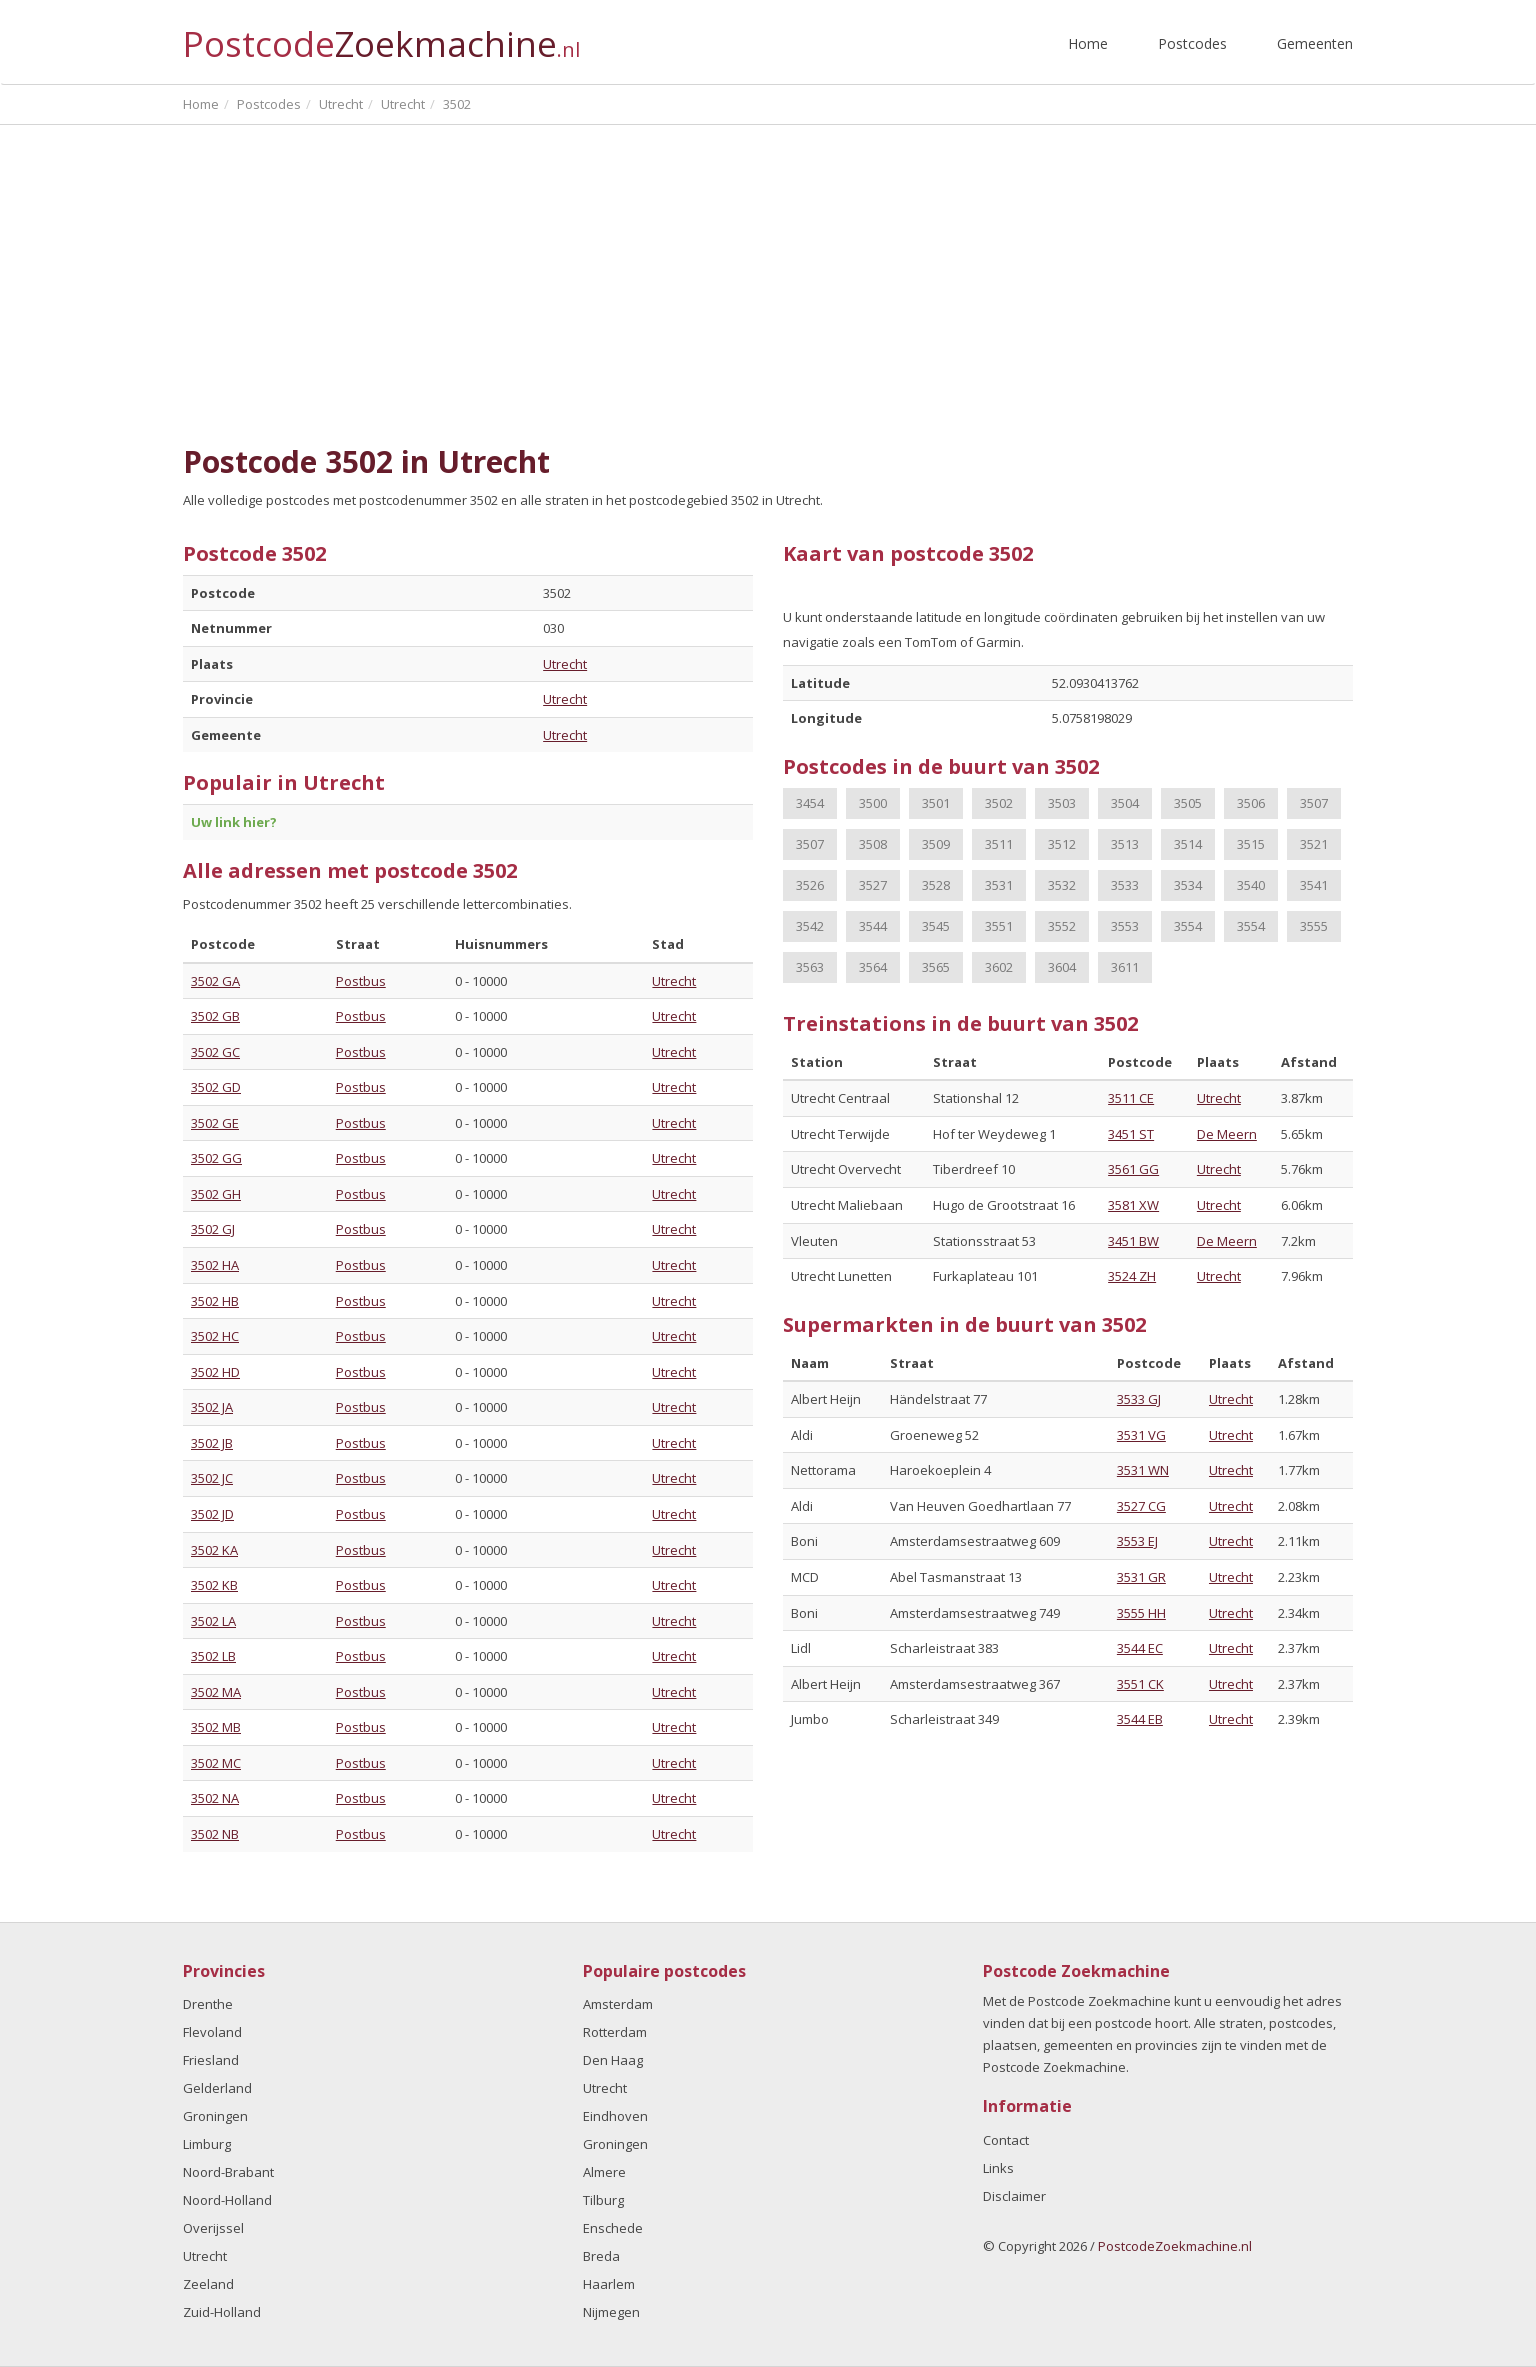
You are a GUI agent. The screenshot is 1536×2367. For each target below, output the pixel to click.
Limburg (207, 2144)
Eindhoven (615, 2116)
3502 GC (215, 1052)
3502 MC (216, 1763)
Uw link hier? (234, 822)
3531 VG (1141, 1435)
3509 (936, 844)
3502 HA (215, 1265)
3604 (1062, 967)
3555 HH (1141, 1613)
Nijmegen (611, 2312)
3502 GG (216, 1158)
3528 (936, 885)
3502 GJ (213, 1229)
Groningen (215, 2116)
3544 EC (1140, 1648)
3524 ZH (1132, 1276)
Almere (604, 2172)
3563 (810, 967)
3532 (1062, 885)
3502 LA (213, 1621)
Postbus (361, 981)
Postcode (381, 35)
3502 (999, 803)
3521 (1314, 844)
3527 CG (1141, 1506)
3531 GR (1141, 1577)
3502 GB (215, 1016)
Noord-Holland (227, 2200)
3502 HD (215, 1372)
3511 (999, 844)
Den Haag (613, 2060)
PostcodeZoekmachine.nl (1175, 2246)
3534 (1188, 885)
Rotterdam (615, 2032)
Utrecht (565, 664)
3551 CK (1140, 1684)
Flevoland (212, 2032)
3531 (999, 885)
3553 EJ (1137, 1541)
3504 (1125, 803)
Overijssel (213, 2228)
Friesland (211, 2060)
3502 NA (215, 1798)
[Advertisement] (768, 275)
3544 (873, 926)
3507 (1314, 803)
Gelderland (217, 2088)
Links (998, 2168)
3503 (1062, 803)
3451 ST (1131, 1134)
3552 (1062, 926)
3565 (936, 967)
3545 (936, 926)
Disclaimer (1014, 2196)
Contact (1006, 2140)
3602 (999, 967)
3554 (1188, 926)
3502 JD (212, 1514)
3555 (1314, 926)
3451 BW (1133, 1241)
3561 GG (1133, 1169)
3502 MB (216, 1727)
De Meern (1227, 1134)
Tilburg (603, 2200)
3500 (873, 803)
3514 (1188, 844)
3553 (1125, 926)
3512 (1062, 844)
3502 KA (214, 1550)
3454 (810, 803)
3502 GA (215, 981)
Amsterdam (618, 2004)
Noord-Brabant (228, 2172)
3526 (810, 885)
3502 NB (215, 1834)
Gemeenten (1315, 43)
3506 (1251, 803)
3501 (936, 803)
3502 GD (216, 1087)
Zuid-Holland (222, 2312)
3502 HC (215, 1336)
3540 (1251, 885)
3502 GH (216, 1194)
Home (1088, 43)
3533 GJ (1139, 1399)
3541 (1314, 885)
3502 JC (212, 1478)
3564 (873, 967)
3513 (1125, 844)
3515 (1251, 844)
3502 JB (212, 1443)
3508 (873, 844)
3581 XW (1133, 1205)
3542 (810, 926)
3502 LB (213, 1656)
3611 (1125, 967)
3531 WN (1143, 1470)
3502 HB (215, 1301)
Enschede (613, 2228)
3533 (1125, 885)
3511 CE (1131, 1098)
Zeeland (208, 2284)
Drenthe (208, 2004)
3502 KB (214, 1585)
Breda (601, 2256)
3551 (999, 926)
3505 (1188, 803)
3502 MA (216, 1692)
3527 (873, 885)
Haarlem (609, 2284)
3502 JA (212, 1407)
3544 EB (1140, 1719)
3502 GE (215, 1123)
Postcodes (1192, 43)
